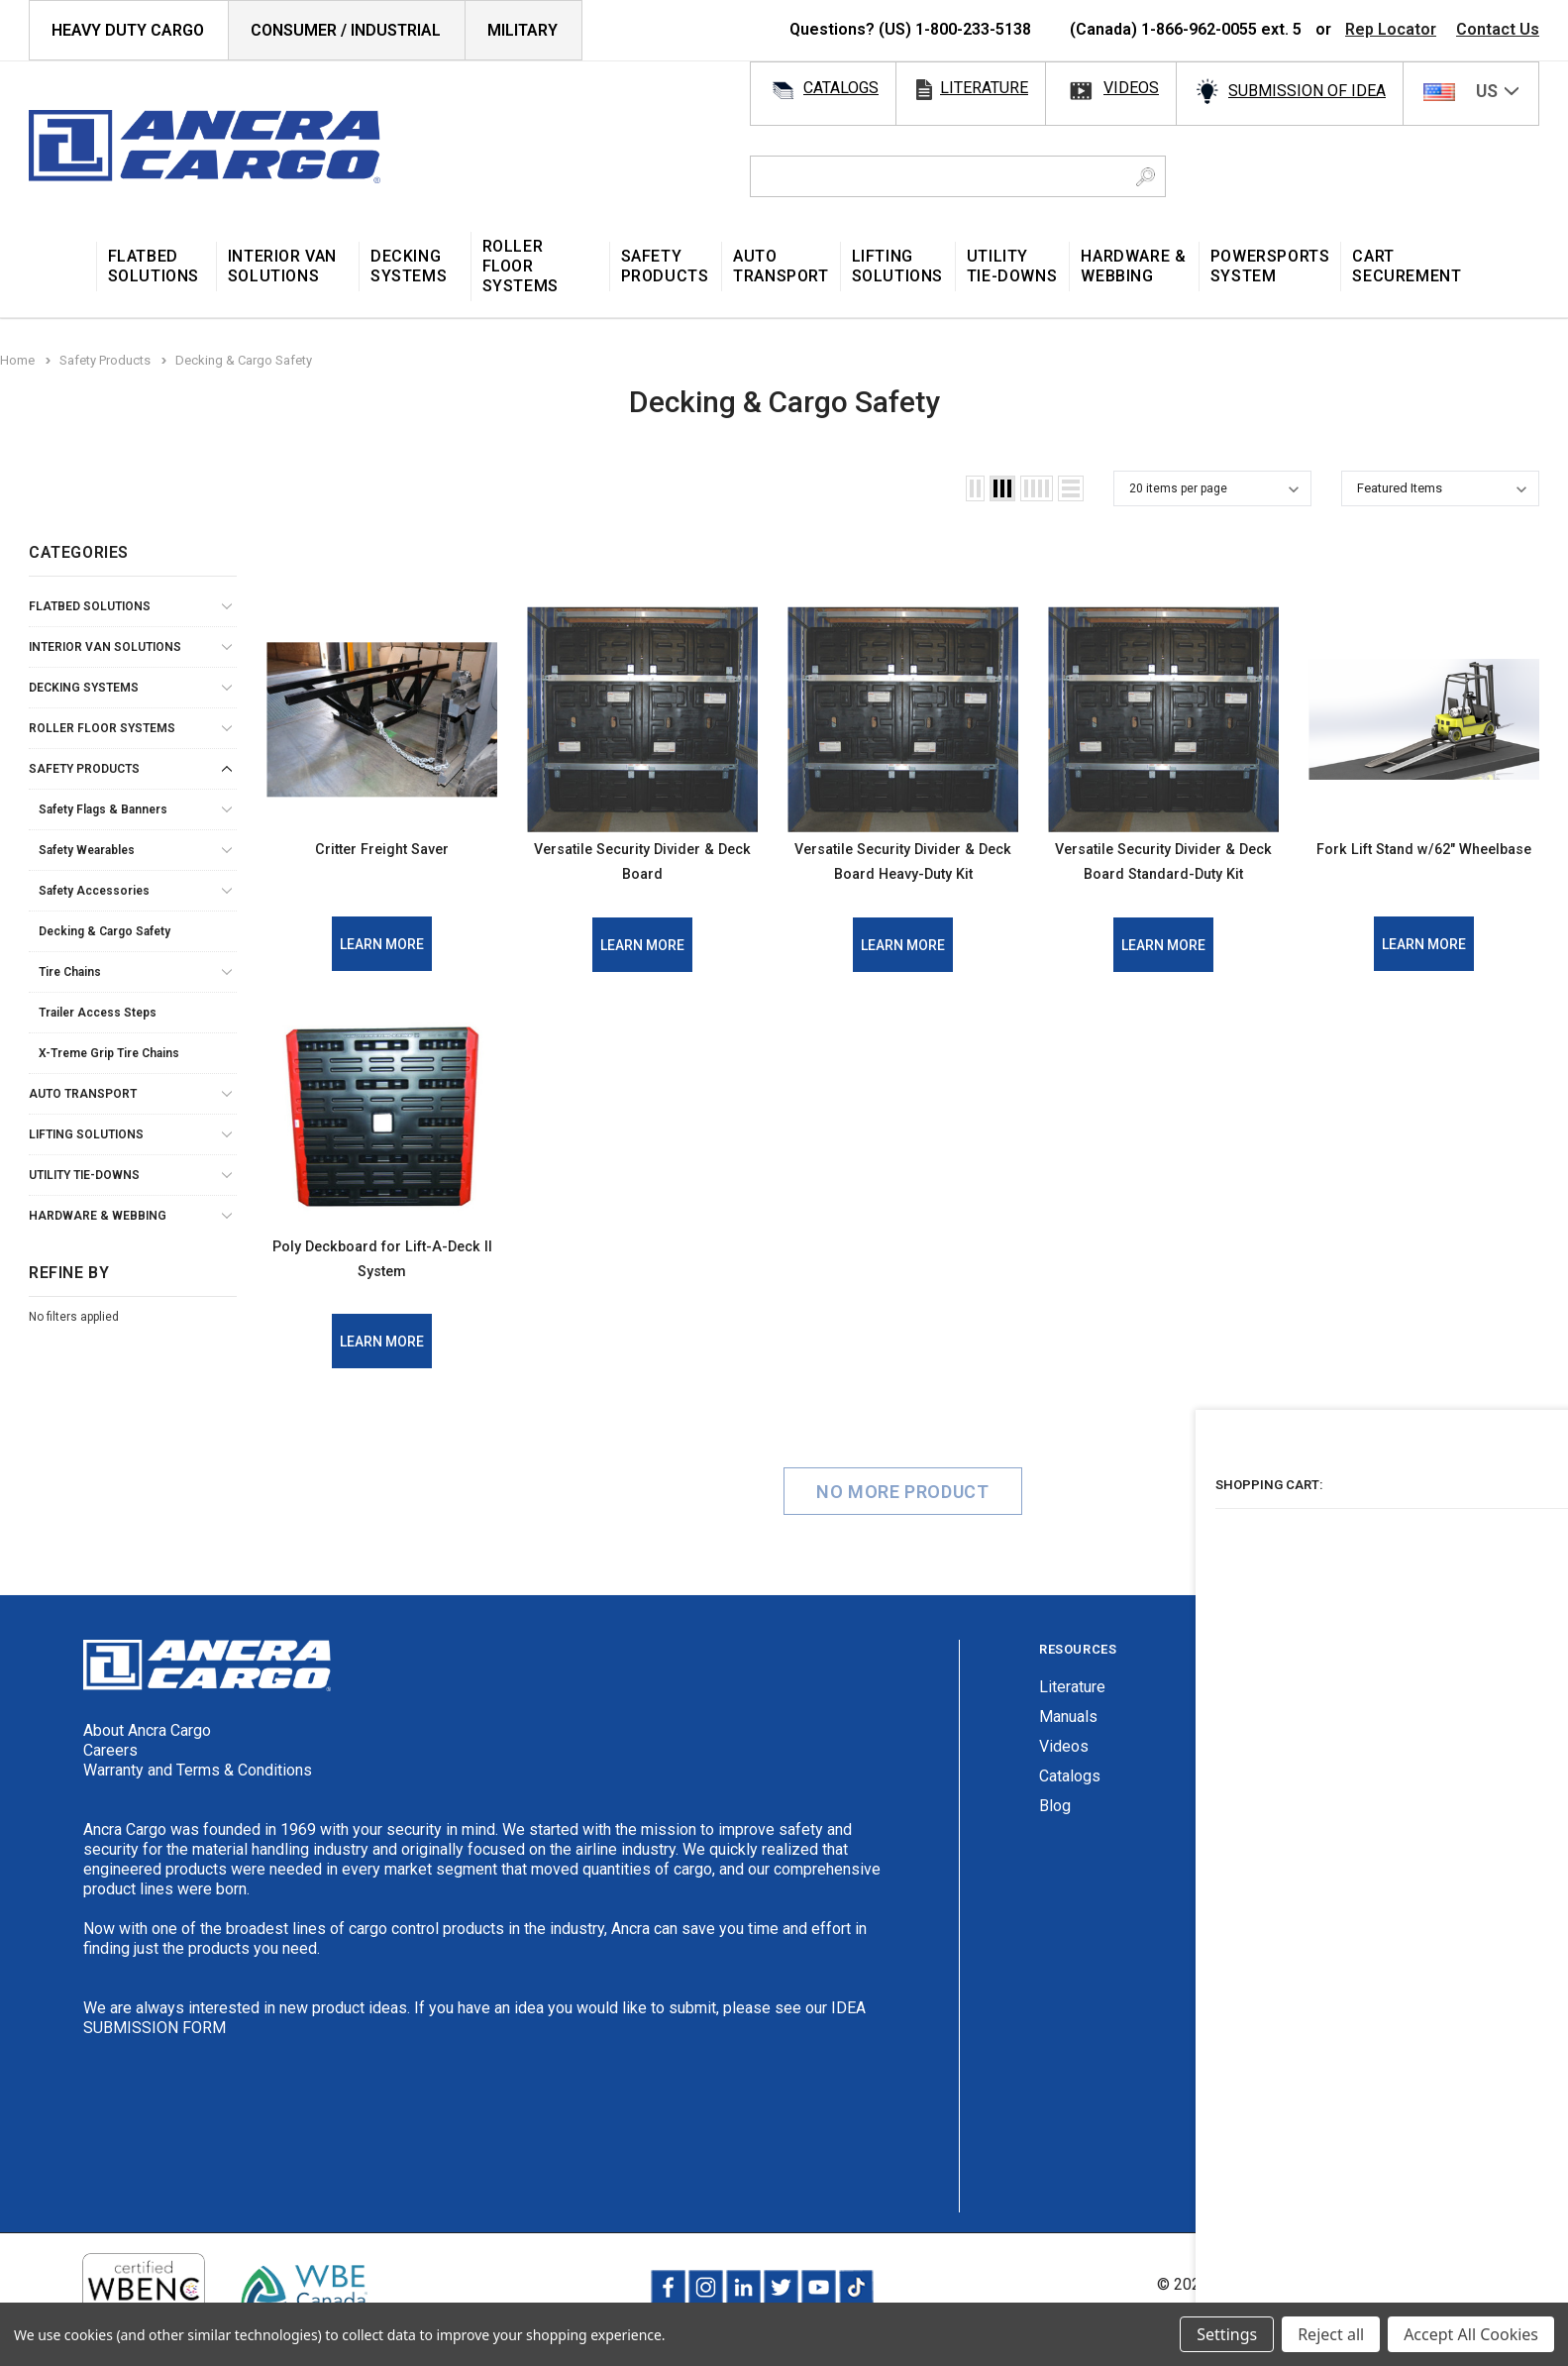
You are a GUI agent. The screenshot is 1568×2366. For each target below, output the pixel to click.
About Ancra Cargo (147, 1754)
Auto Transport (83, 1094)
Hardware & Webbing (97, 1216)
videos (1131, 87)
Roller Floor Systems (102, 728)
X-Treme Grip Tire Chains (109, 1053)
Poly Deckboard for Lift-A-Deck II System (382, 1280)
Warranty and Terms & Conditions (197, 1793)
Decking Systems (84, 688)
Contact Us (1497, 29)
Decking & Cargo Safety (104, 931)
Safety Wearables (87, 850)
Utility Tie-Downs (84, 1175)
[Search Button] (1145, 176)
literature (984, 87)
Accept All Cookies (1471, 2334)
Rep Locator (1390, 29)
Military (522, 30)
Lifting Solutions (86, 1134)
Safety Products (84, 769)
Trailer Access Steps (98, 1013)
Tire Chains (70, 972)
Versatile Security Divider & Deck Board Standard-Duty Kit (1164, 872)
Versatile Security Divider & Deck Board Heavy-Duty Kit (903, 872)
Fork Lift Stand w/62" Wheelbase (1423, 859)
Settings (1227, 2334)
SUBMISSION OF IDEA (1307, 90)
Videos (1064, 1770)
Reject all (1331, 2334)
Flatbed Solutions (90, 606)
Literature (1072, 1710)
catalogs (841, 87)
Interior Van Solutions (105, 647)
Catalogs (1069, 1799)
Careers (110, 1774)
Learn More (382, 944)
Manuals (1068, 1740)
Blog (1055, 1829)
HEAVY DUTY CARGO (128, 30)
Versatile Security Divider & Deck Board (643, 859)
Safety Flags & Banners (103, 809)
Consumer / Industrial (346, 30)
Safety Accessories (94, 891)
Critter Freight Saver (381, 847)
